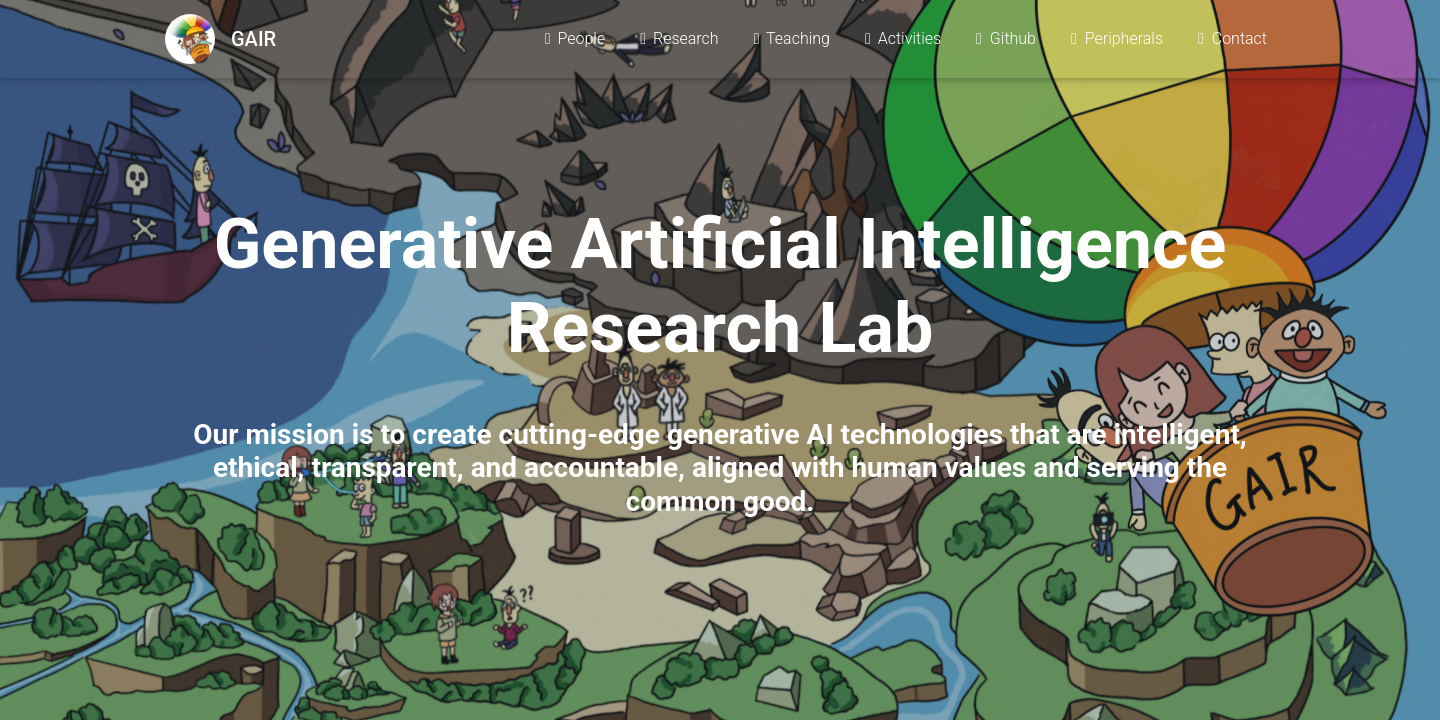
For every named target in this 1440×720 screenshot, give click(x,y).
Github (1004, 41)
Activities (901, 41)
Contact (1231, 41)
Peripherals (1115, 41)
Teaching (790, 41)
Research (677, 41)
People (573, 41)
